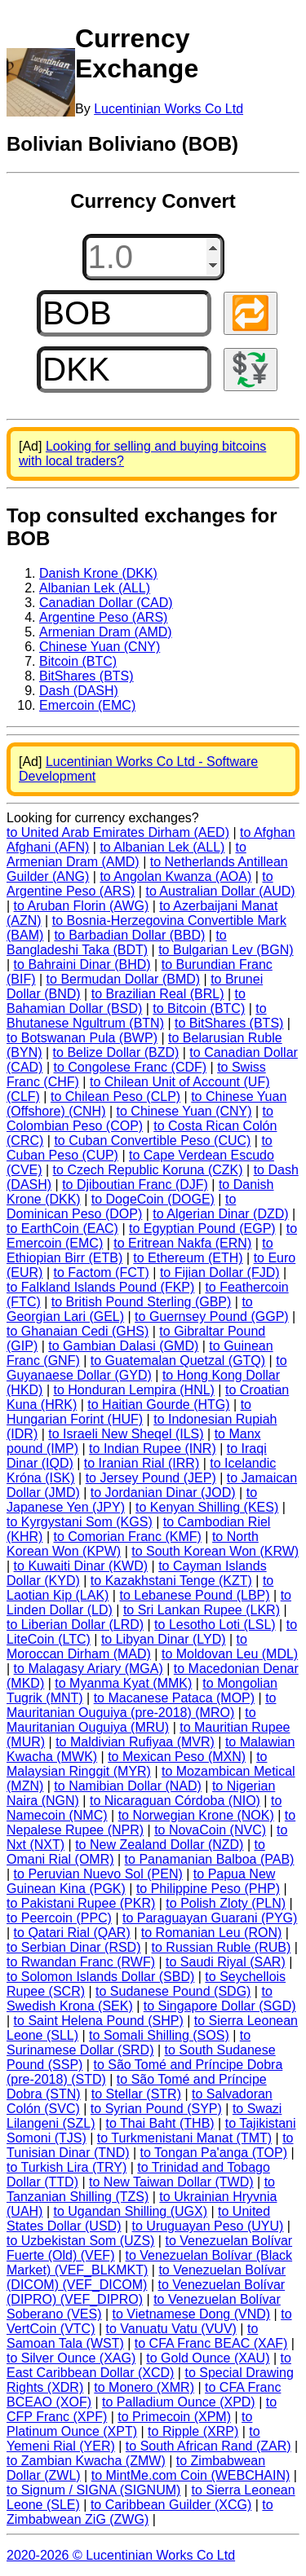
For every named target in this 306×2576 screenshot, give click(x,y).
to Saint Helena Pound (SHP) (99, 2021)
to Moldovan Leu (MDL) (230, 1654)
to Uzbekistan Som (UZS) (80, 2241)
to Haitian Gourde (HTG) (158, 1404)
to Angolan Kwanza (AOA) (175, 876)
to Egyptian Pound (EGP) (202, 1228)
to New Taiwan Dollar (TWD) (171, 2182)
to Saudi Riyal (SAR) (226, 1962)
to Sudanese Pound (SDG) (173, 1991)
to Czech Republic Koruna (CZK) (148, 1170)
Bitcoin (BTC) (78, 661)
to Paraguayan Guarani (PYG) (209, 1918)
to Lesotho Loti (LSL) (215, 1624)
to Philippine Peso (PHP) (208, 1889)
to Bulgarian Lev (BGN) (225, 950)
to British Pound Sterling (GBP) (141, 1302)
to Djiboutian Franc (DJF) (135, 1184)
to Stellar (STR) (136, 2094)
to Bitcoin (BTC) (199, 1008)
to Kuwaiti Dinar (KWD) (81, 1566)
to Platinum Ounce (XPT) (129, 2424)
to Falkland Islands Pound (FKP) (100, 1287)
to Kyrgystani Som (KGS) (80, 1522)
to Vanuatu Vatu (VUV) (171, 2329)
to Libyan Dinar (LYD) (163, 1639)
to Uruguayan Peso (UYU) (208, 2226)
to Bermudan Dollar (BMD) (124, 979)
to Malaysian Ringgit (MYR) (137, 1764)
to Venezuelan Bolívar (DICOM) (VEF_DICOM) (146, 2277)
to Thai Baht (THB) (160, 2123)
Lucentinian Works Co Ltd (168, 109)
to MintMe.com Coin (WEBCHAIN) (190, 2475)
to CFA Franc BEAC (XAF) (211, 2343)
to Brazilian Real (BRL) (157, 994)
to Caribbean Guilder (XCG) (171, 2505)
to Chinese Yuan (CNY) (184, 1111)
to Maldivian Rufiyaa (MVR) (135, 1742)
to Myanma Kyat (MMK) (123, 1683)
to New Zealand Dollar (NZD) (159, 1845)
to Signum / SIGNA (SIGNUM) (93, 2490)
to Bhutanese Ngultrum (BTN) (137, 1016)
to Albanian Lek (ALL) (162, 847)
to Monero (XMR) (144, 2387)
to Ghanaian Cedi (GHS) (78, 1331)
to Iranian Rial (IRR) (141, 1463)
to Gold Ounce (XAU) (207, 2358)
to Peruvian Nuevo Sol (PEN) (98, 1874)
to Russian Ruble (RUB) (221, 1947)
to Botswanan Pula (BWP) (82, 1038)
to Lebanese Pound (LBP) (194, 1595)
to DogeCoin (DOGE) (153, 1199)
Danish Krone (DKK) (98, 573)
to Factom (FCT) (101, 1272)
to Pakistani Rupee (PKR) (81, 1903)
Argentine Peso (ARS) (103, 617)
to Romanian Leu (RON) (211, 1933)
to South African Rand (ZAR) (208, 2446)
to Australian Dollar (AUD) (220, 891)
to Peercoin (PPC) (59, 1918)
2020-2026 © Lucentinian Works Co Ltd (121, 2555)
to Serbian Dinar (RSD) (74, 1947)
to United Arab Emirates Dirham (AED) (118, 832)
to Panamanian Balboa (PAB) (210, 1859)
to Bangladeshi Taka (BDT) (117, 942)
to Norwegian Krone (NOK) (196, 1815)
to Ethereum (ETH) (187, 1258)
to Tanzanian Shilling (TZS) (141, 2189)
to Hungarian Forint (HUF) (129, 1412)
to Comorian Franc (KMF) (127, 1536)
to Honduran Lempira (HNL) (133, 1390)
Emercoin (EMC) (87, 705)
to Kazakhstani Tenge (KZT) (171, 1580)
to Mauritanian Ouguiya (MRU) (131, 1720)
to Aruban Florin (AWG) (81, 906)
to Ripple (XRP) (193, 2431)
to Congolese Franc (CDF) (129, 1067)
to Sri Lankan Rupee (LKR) (201, 1610)
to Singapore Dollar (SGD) (220, 2006)
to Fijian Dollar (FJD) (220, 1272)
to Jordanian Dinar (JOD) (163, 1492)
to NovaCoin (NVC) (210, 1830)
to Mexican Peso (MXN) (177, 1757)
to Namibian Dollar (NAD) (128, 1786)
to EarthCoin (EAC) (62, 1228)
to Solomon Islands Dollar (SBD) (100, 1977)
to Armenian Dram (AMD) (126, 854)
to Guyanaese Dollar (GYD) (147, 1368)
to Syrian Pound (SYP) (156, 2109)
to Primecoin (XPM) (174, 2417)
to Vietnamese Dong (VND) (192, 2314)
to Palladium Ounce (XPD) (178, 2402)
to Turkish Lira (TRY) (66, 2167)
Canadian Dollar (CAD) (106, 603)
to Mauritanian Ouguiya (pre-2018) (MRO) (141, 1705)
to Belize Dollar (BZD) (116, 1052)
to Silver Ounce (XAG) (71, 2358)
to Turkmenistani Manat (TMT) (184, 2138)
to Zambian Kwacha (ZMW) (86, 2461)
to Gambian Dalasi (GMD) (123, 1346)
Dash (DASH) (78, 691)
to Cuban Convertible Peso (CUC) (152, 1140)
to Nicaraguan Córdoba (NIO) (175, 1801)
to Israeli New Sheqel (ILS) (125, 1434)
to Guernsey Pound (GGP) (212, 1316)
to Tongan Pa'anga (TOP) (213, 2153)
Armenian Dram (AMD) (105, 632)
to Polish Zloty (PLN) (226, 1903)
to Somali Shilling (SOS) (159, 2035)
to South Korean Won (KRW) (215, 1551)
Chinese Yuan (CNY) (99, 647)
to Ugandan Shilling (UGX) (130, 2211)
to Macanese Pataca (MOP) (174, 1698)
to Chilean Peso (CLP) (115, 1096)
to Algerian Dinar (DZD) (220, 1214)
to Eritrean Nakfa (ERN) (182, 1243)
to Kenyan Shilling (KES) (206, 1507)
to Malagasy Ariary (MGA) (88, 1669)
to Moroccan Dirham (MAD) (127, 1646)
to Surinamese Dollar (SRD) (129, 2042)
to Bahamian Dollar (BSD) (126, 1001)
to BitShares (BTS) (229, 1023)
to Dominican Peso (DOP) (121, 1206)
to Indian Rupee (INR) (152, 1448)
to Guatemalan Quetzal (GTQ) (178, 1360)
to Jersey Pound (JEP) (151, 1478)
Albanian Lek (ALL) (94, 588)
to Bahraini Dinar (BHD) (82, 964)
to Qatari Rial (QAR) (72, 1933)
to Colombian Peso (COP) (140, 1118)
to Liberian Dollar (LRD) (75, 1624)
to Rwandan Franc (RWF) (81, 1962)
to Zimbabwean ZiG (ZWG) (140, 2512)
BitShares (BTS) (86, 676)
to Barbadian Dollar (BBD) (129, 935)
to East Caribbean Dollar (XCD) (149, 2365)
